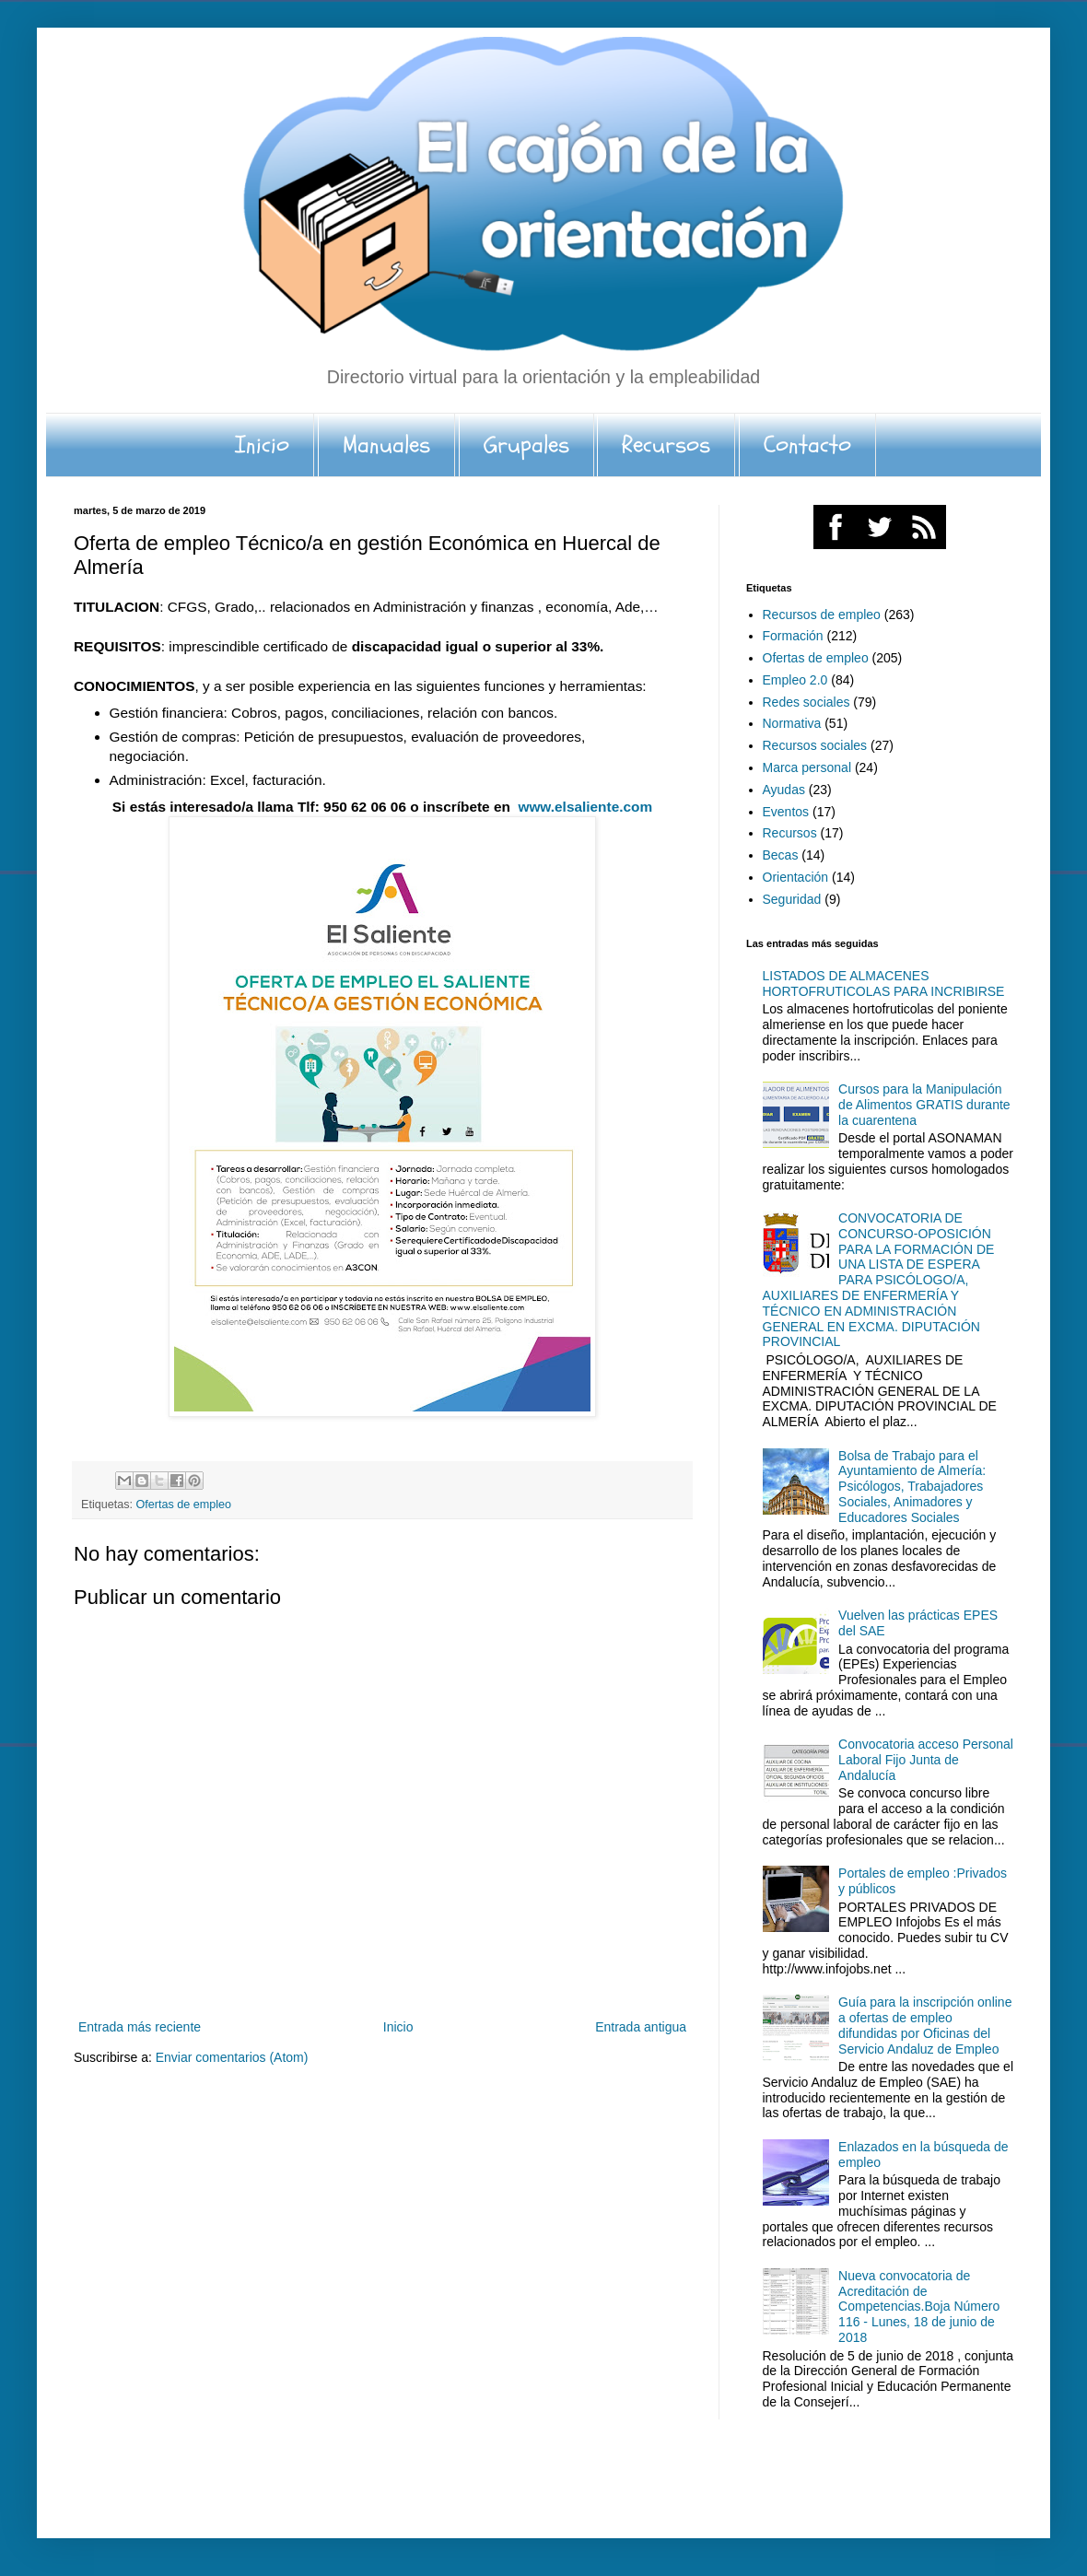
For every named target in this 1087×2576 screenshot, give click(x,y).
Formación (793, 635)
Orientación (796, 877)
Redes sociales (806, 702)
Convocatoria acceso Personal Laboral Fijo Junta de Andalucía (925, 1760)
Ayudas (784, 789)
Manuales (386, 445)
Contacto (807, 445)
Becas (781, 855)
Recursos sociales (815, 745)
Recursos (666, 445)
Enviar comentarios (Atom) (232, 2057)
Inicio (262, 445)
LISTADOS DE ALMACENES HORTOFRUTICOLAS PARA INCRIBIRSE (884, 983)
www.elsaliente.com (585, 806)
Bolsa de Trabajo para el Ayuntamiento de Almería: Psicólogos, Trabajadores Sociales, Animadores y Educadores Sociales (912, 1486)
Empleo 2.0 (795, 680)
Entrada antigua (640, 2027)
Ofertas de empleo (184, 1504)
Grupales (526, 445)
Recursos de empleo (822, 614)
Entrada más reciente (139, 2027)
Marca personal (807, 767)
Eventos (786, 811)
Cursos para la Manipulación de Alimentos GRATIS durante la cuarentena (924, 1105)
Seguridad (792, 899)
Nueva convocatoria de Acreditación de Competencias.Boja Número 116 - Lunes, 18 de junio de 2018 (918, 2306)
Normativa (792, 723)
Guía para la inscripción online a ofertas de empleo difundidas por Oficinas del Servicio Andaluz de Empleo (924, 2025)
